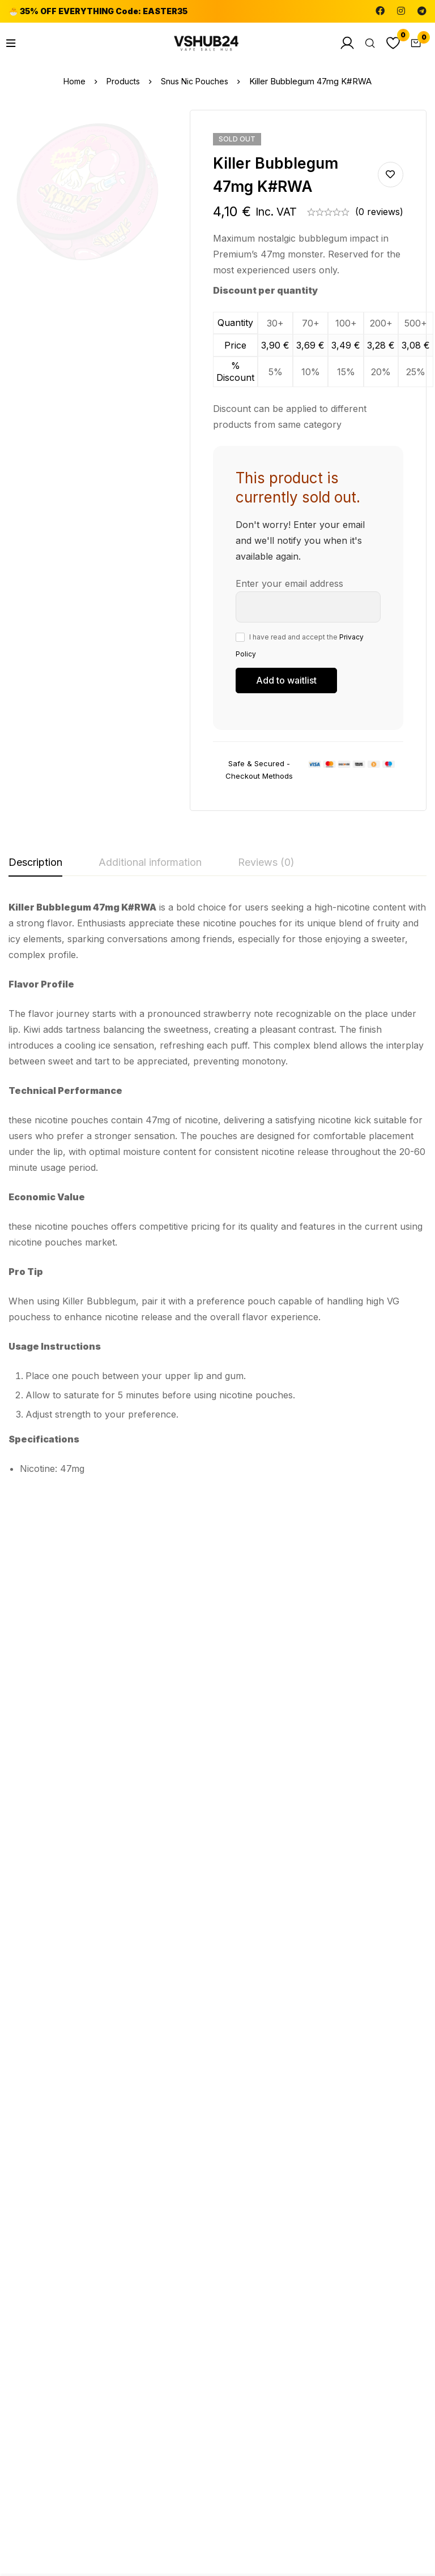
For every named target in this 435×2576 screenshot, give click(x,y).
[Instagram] (401, 11)
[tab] (35, 863)
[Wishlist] (388, 43)
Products (122, 81)
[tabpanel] (217, 1192)
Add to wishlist (390, 174)
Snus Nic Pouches (196, 81)
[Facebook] (380, 11)
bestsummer (192, 2023)
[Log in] (338, 43)
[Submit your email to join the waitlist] (286, 680)
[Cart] (413, 43)
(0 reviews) (379, 211)
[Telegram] (422, 11)
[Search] (363, 43)
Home (72, 81)
